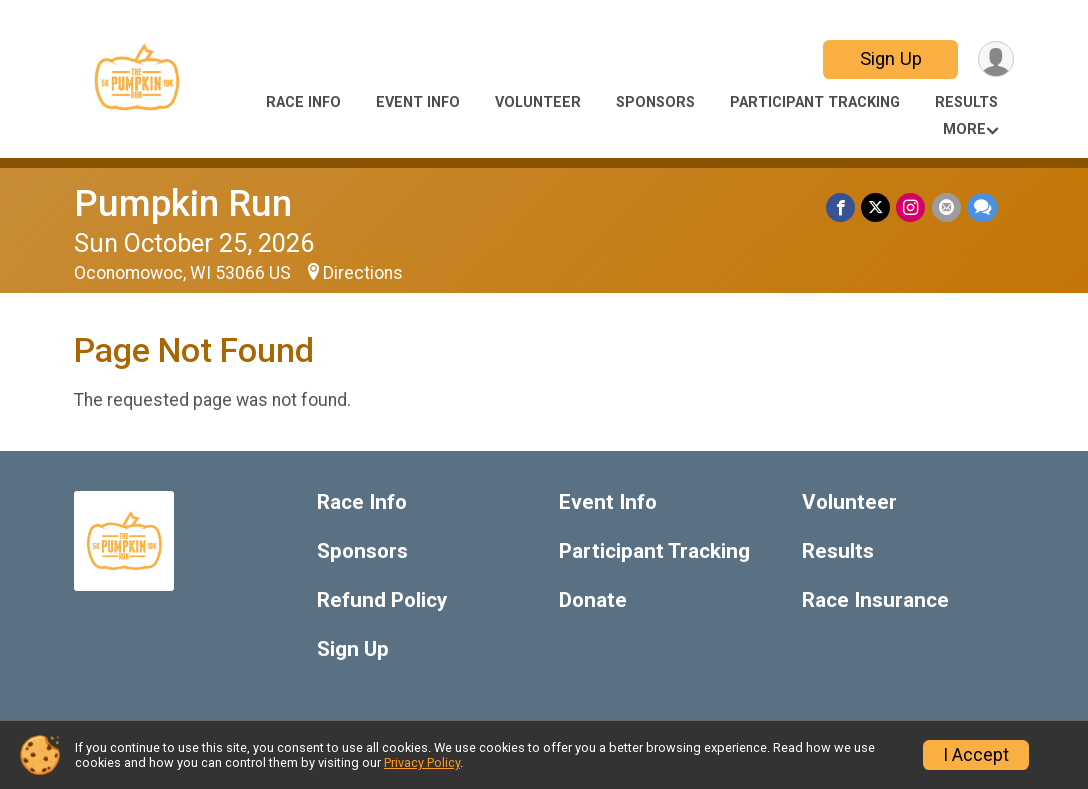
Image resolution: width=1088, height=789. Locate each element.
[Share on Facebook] (841, 207)
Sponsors (655, 102)
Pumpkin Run (183, 203)
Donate (593, 600)
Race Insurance (875, 600)
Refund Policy (382, 600)
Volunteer (538, 102)
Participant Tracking (815, 102)
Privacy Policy (422, 762)
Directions (363, 273)
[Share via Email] (946, 207)
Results (966, 102)
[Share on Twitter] (876, 207)
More (964, 129)
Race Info (303, 102)
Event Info (418, 102)
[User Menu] (995, 59)
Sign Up (890, 58)
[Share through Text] (982, 207)
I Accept (976, 755)
